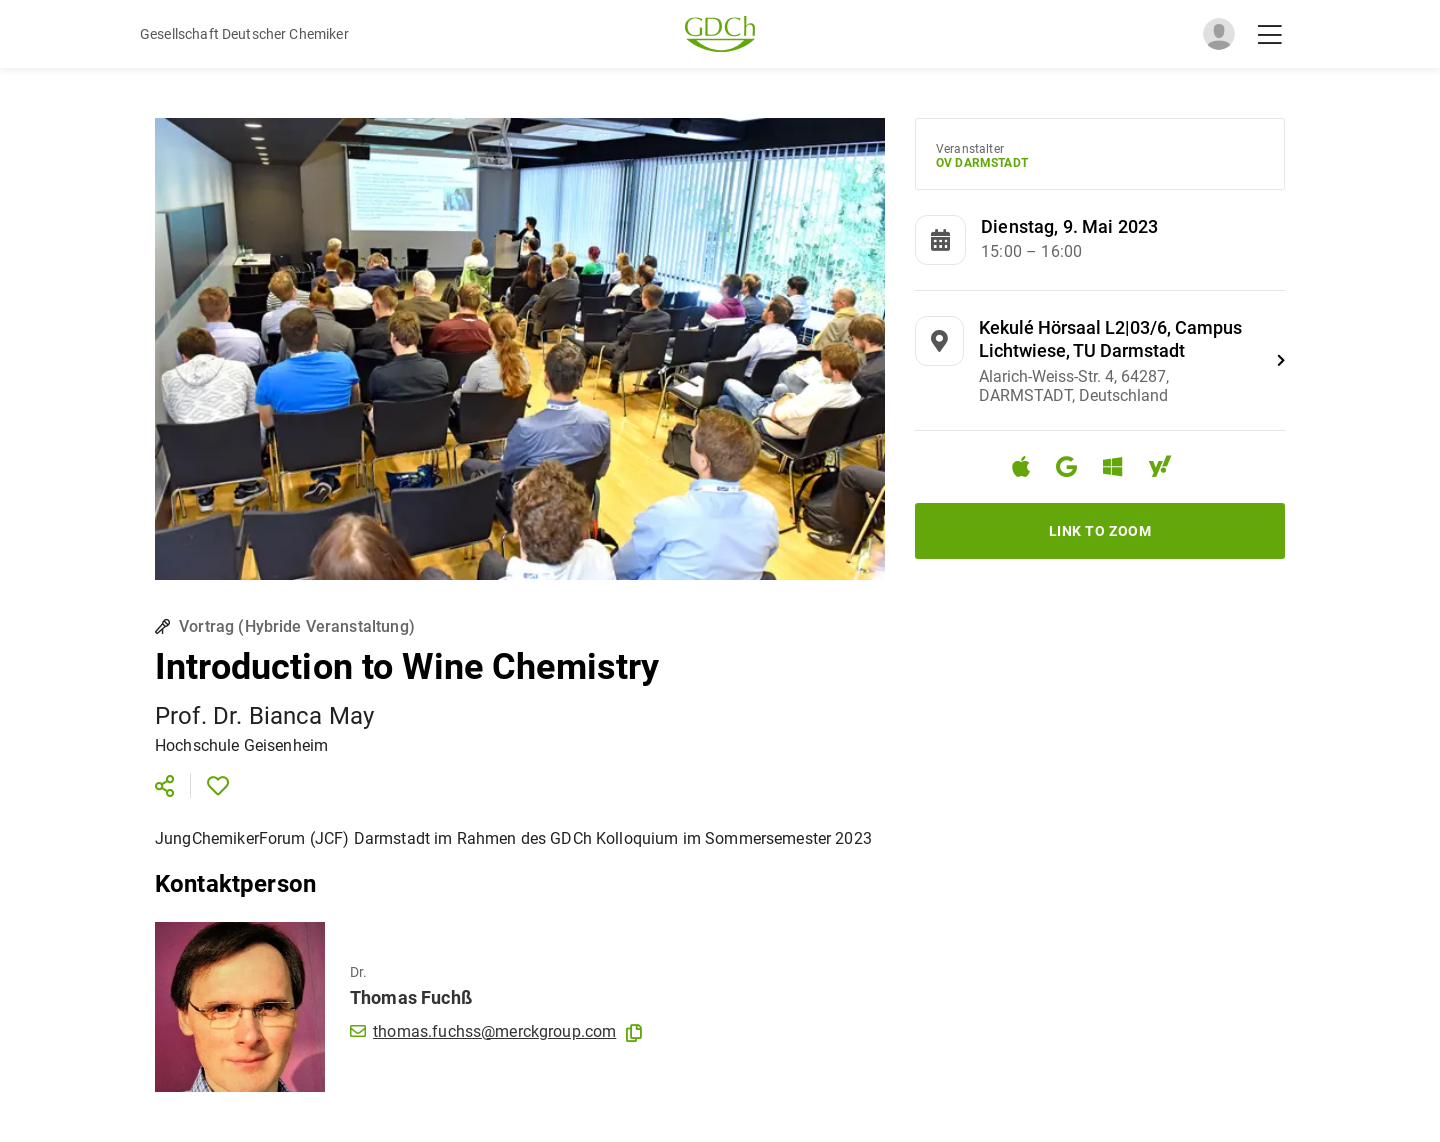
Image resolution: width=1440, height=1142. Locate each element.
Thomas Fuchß (411, 997)
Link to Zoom (1100, 531)
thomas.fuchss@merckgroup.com (483, 1031)
